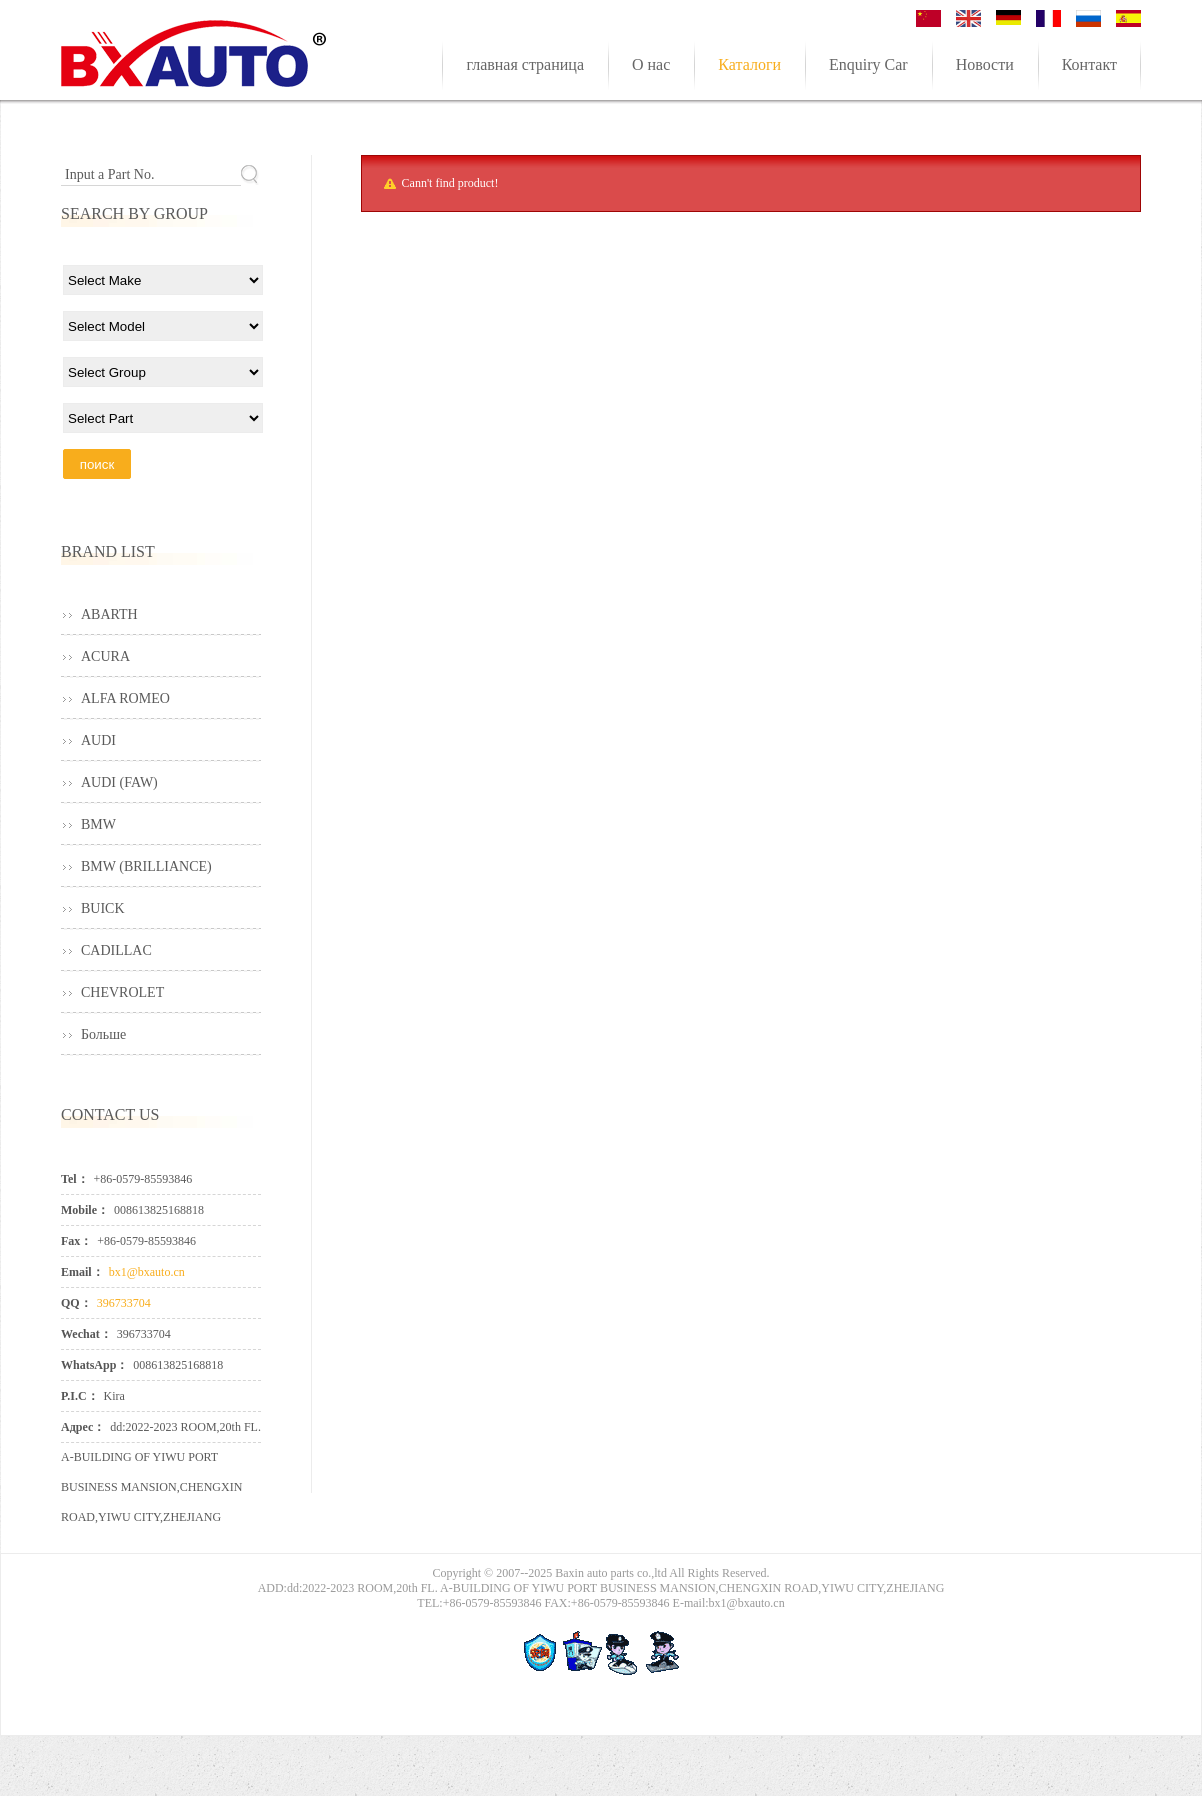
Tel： (75, 1179)
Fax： (76, 1241)
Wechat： (86, 1334)
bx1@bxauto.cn (147, 1272)
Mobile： (85, 1210)
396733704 (124, 1303)
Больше (103, 1034)
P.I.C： (80, 1396)
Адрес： (83, 1427)
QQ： (76, 1303)
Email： (82, 1272)
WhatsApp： (94, 1365)
